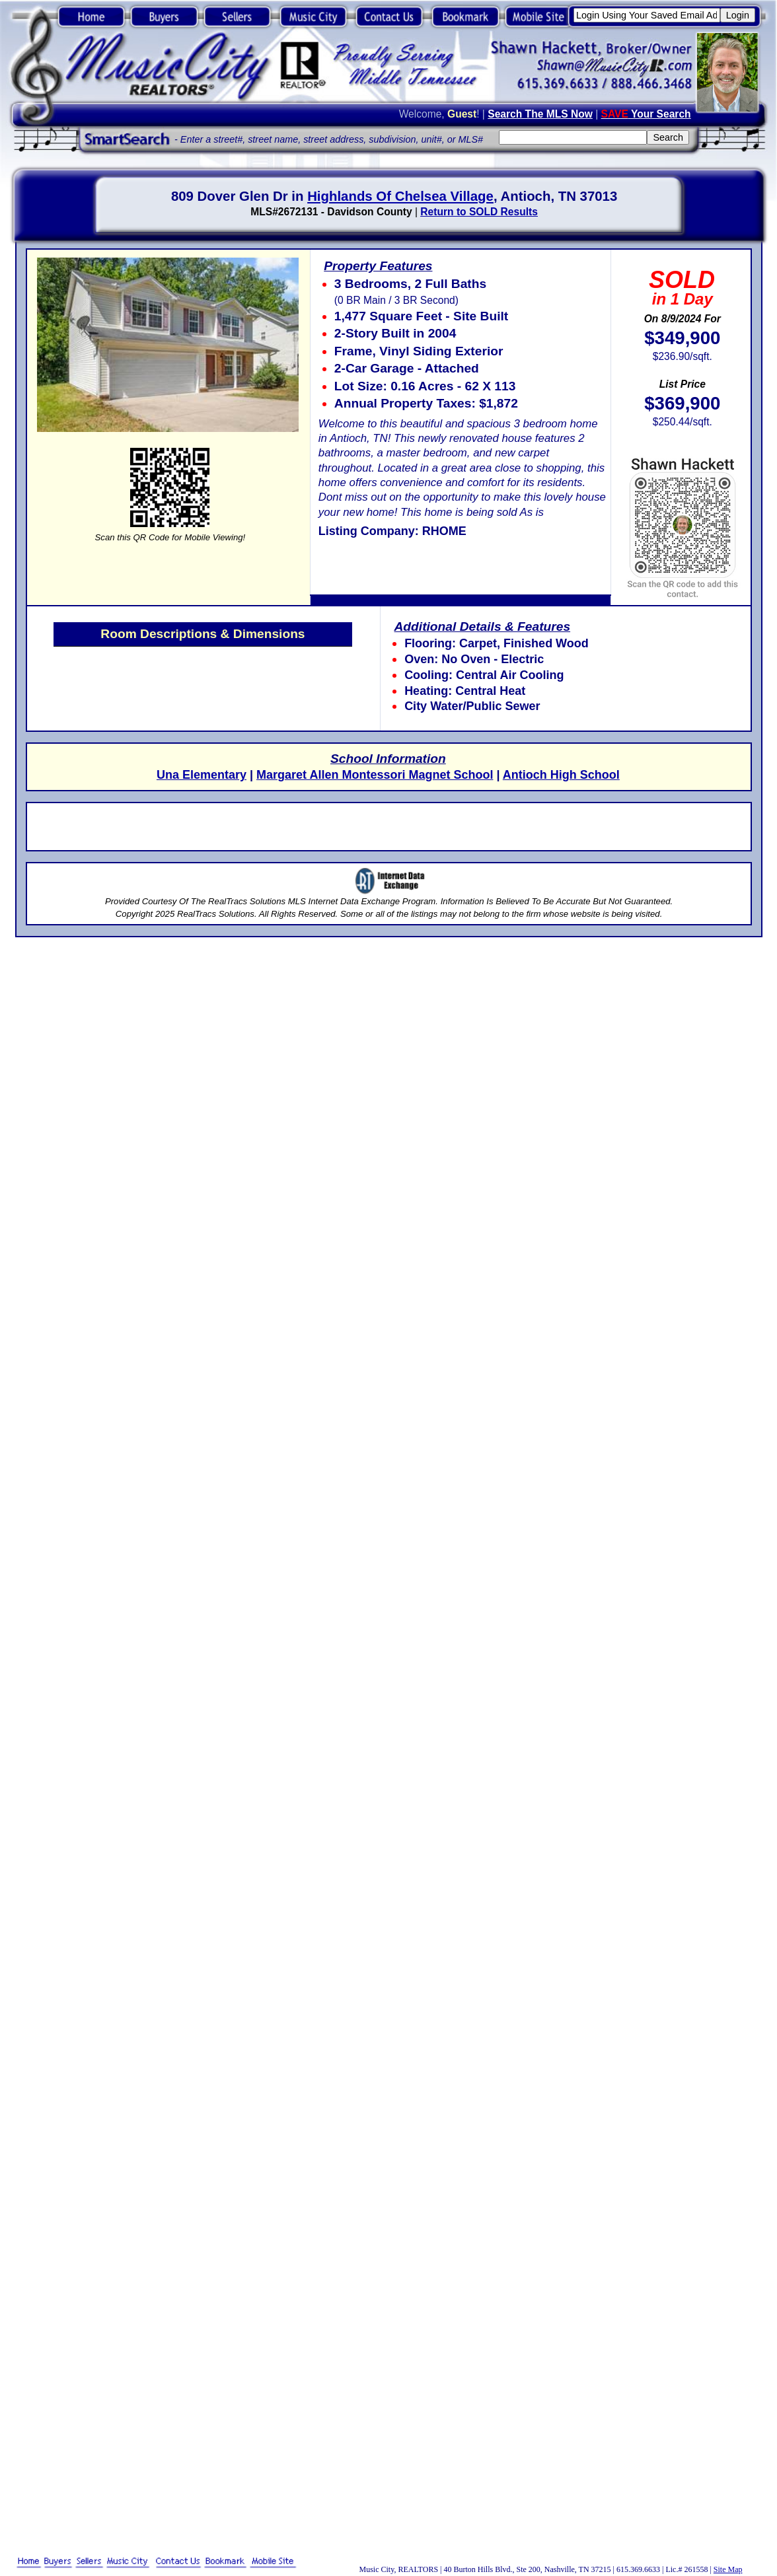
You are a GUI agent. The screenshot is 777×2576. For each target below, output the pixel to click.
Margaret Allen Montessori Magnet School (374, 774)
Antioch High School (561, 774)
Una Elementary (201, 774)
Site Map (728, 2569)
